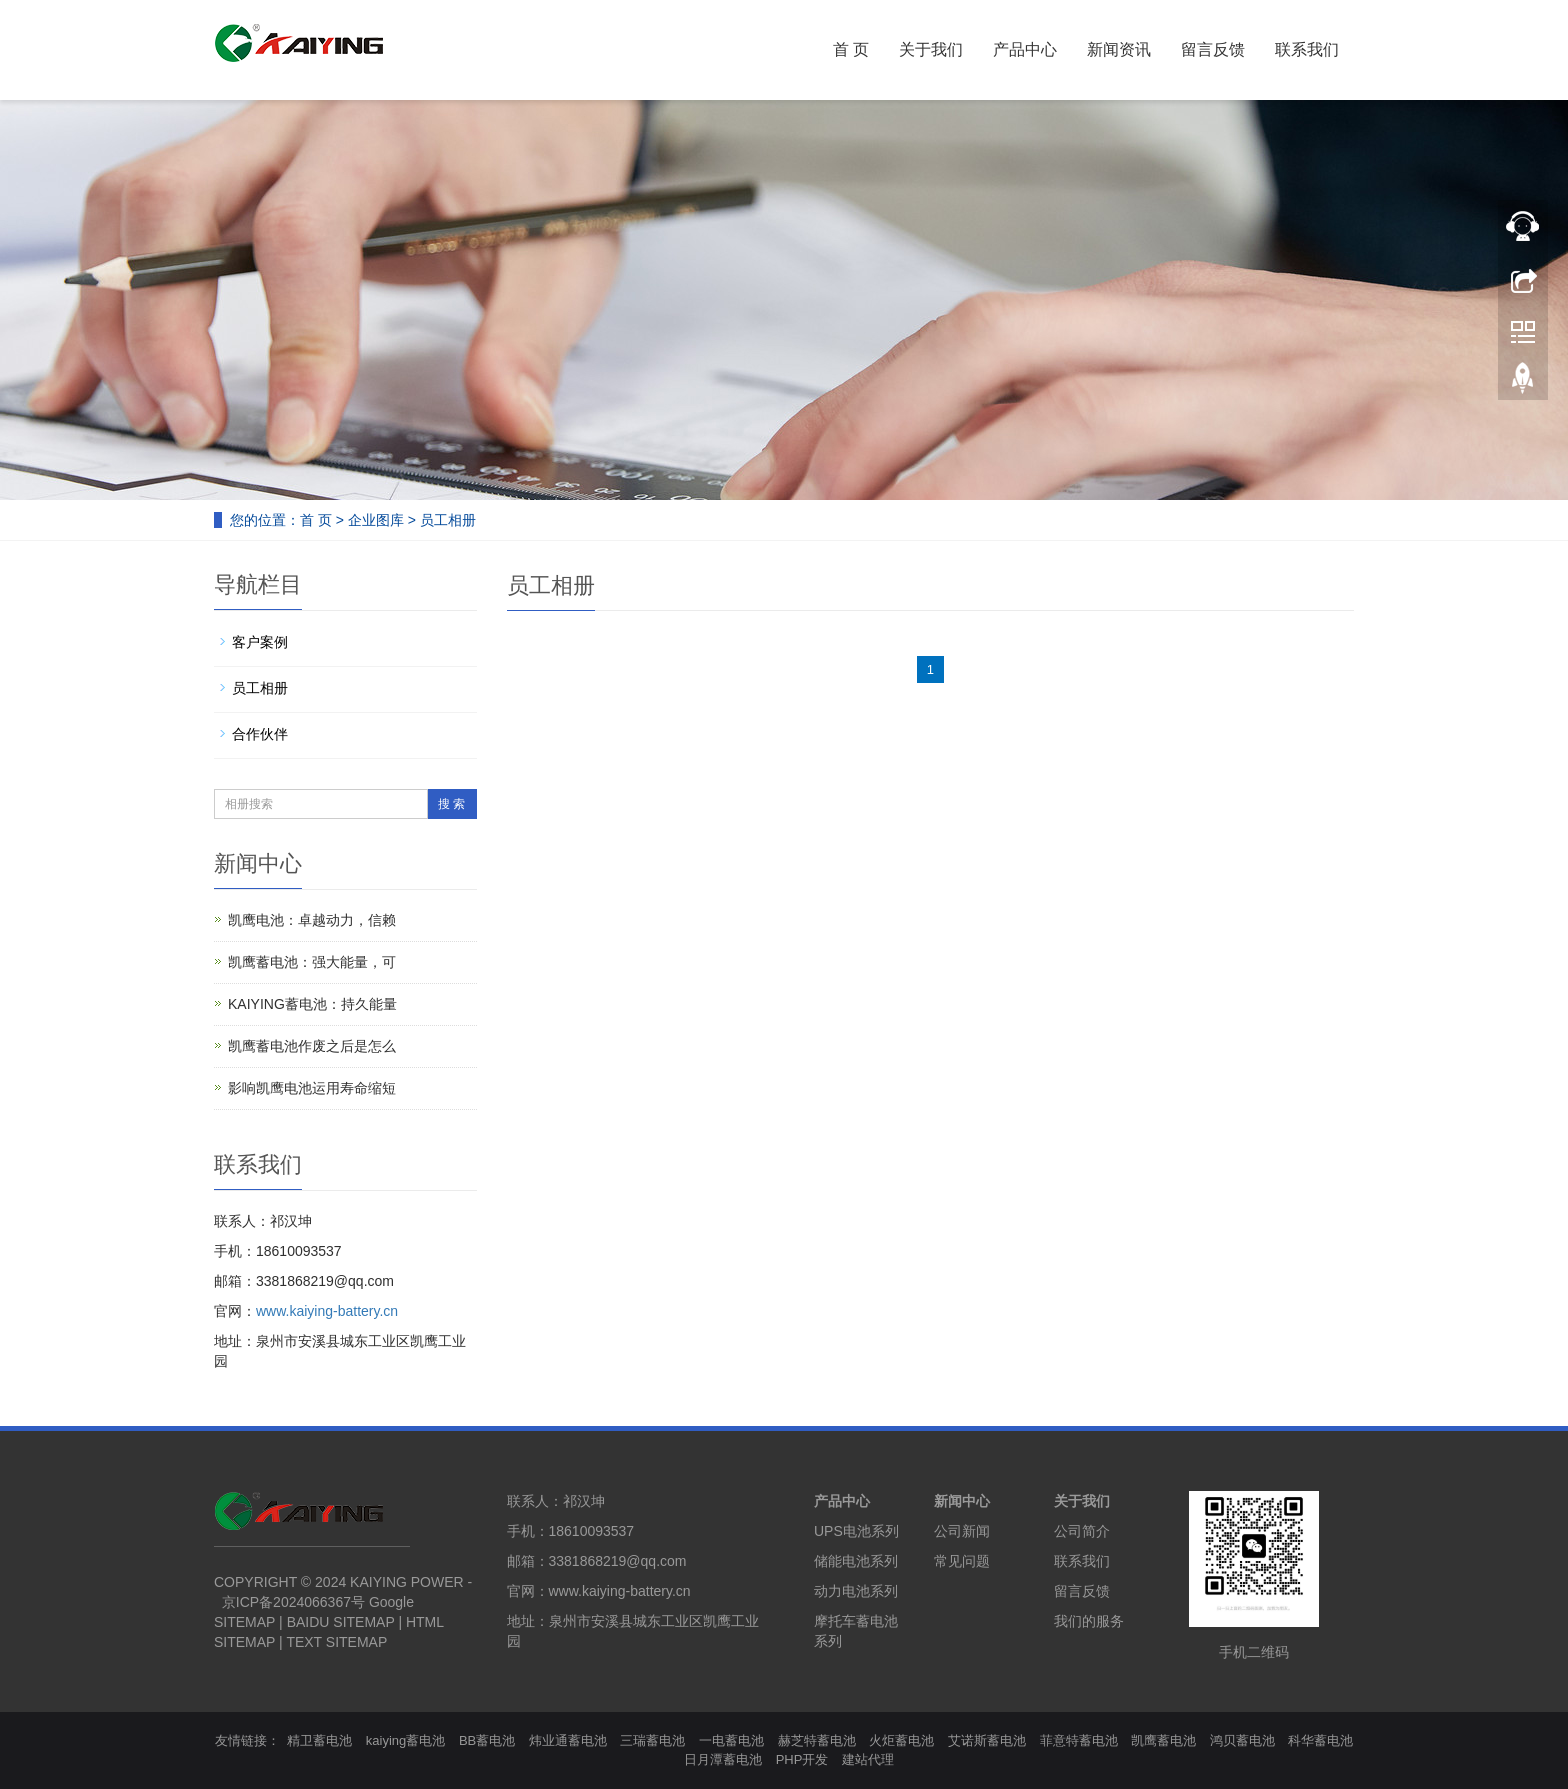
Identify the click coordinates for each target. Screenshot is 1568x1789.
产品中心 (1025, 49)
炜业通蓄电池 (568, 1740)
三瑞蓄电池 (652, 1740)
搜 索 (451, 804)
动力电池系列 (856, 1591)
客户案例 (260, 642)
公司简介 (1082, 1531)
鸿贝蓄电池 (1242, 1740)
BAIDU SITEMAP (341, 1622)
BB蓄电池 (487, 1740)
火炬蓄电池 (901, 1740)
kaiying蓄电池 (405, 1740)
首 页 (851, 49)
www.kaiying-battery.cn (327, 1311)
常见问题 (962, 1561)
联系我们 (1307, 49)
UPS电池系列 (856, 1531)
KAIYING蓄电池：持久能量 (312, 1004)
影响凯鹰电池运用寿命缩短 (312, 1088)
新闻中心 (962, 1501)
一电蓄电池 (731, 1740)
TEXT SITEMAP (336, 1642)
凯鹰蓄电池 (1163, 1740)
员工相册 (448, 520)
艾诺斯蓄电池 (987, 1740)
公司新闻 (962, 1531)
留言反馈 (1213, 49)
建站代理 (868, 1759)
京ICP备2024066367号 (293, 1602)
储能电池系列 (856, 1561)
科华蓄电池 (1320, 1740)
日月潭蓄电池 (723, 1759)
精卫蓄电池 (319, 1740)
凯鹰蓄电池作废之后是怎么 (312, 1046)
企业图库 (376, 520)
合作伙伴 (260, 734)
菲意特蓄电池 (1079, 1740)
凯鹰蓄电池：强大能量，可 (312, 962)
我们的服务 (1089, 1621)
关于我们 (931, 49)
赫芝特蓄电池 (817, 1740)
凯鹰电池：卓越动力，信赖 (312, 920)
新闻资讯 (1119, 49)
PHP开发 (802, 1759)
